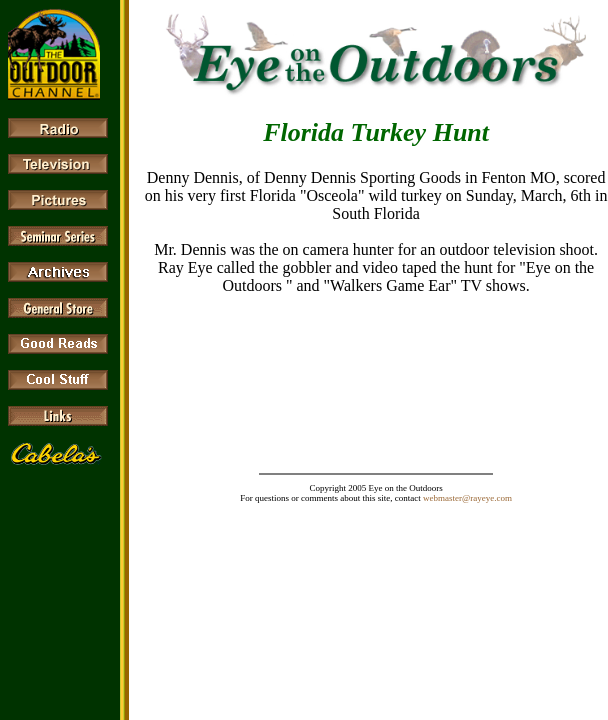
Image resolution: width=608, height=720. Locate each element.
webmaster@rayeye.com (467, 498)
